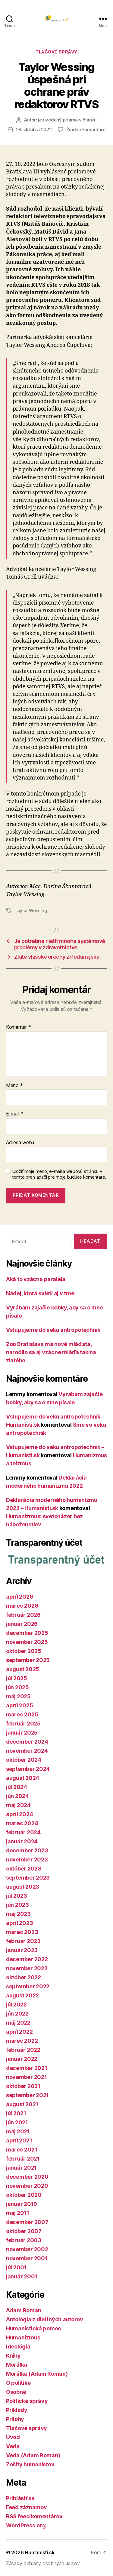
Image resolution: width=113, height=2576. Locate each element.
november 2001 (27, 2258)
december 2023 (27, 1850)
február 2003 (23, 2240)
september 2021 (27, 2095)
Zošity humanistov (30, 2464)
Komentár (18, 1027)
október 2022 (23, 1977)
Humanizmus (23, 2337)
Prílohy (15, 2419)
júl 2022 (16, 2004)
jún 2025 (17, 1687)
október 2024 (23, 1760)
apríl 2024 (19, 1814)
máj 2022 (18, 2022)
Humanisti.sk (40, 2552)
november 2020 (27, 2186)
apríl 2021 (19, 2140)
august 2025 (22, 1669)
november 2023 (27, 1859)
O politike (18, 2383)
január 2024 (22, 1841)
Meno (14, 1085)
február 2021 (23, 2158)
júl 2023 (16, 1896)
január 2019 (21, 2204)
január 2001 (21, 2276)
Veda (13, 2446)
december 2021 (26, 2068)
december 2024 (27, 1741)
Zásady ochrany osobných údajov (43, 2563)
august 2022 (22, 1995)
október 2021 (23, 2086)
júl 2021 (16, 2113)
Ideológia (18, 2346)
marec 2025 (22, 1714)
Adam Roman (23, 2310)
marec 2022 (22, 2041)
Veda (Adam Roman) (33, 2455)
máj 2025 (18, 1696)
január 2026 (22, 1624)
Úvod (13, 2437)
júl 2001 (16, 2267)
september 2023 (28, 1877)
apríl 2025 (19, 1705)
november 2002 (27, 2249)
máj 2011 (17, 2213)
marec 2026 (22, 1606)
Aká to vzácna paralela (35, 1279)
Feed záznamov (26, 2507)
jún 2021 (17, 2122)
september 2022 (27, 1986)
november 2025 (27, 1642)
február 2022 (23, 2050)
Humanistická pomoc (33, 2328)
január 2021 (21, 2167)
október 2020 (24, 2195)
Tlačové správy (56, 51)
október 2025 (23, 1651)
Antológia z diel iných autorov (44, 2319)
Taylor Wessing (30, 910)
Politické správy (27, 2401)
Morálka (16, 2364)
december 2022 (27, 1959)
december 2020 (27, 2177)
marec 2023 (22, 1932)
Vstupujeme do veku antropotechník (53, 1330)
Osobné (16, 2392)
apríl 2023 (19, 1923)
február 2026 (23, 1615)
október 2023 (23, 1868)
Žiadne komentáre (85, 129)
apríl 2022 (19, 2032)
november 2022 (27, 1968)
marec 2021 (21, 2149)
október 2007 (24, 2231)
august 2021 (22, 2104)
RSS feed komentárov (34, 2516)
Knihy (13, 2355)
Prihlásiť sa (20, 2498)
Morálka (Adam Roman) (37, 2374)
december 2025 (27, 1633)
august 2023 (22, 1887)
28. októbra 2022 (34, 129)
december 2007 (27, 2222)
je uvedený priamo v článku (67, 120)
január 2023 (22, 1950)
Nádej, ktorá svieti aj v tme (40, 1293)
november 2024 (27, 1751)
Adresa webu (20, 1142)
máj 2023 (18, 1914)
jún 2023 (17, 1905)
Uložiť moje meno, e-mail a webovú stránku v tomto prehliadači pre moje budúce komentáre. (59, 1174)
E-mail (14, 1114)
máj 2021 (18, 2131)
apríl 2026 (19, 1596)
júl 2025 (16, 1678)
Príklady (16, 2410)
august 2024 (22, 1778)
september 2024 (28, 1769)
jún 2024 (17, 1796)
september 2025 (28, 1660)
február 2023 (23, 1941)
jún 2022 (17, 2013)
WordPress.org (26, 2525)
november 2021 (26, 2077)
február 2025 (23, 1723)
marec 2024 (22, 1823)
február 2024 (23, 1832)
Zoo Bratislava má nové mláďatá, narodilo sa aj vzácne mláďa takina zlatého (51, 1352)
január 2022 (21, 2059)
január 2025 (22, 1732)
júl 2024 (16, 1787)
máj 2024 (18, 1805)
